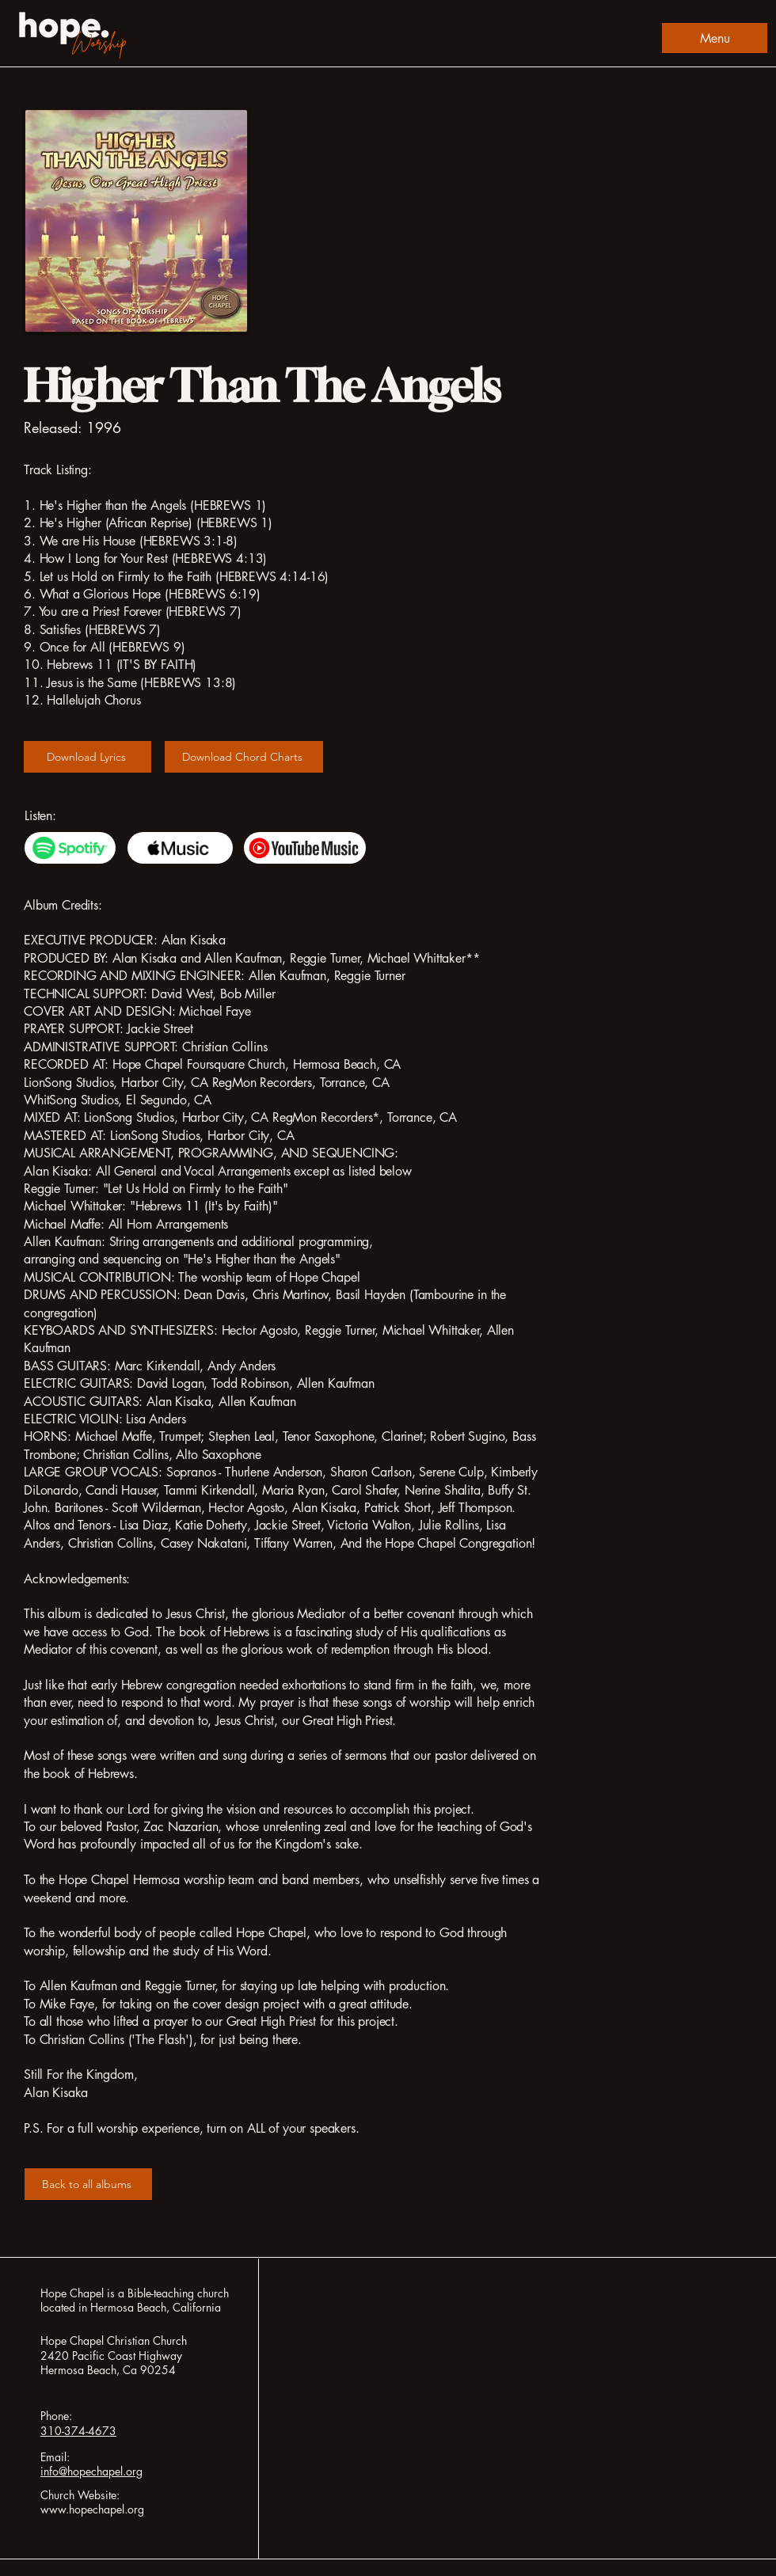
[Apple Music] (180, 848)
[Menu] (714, 38)
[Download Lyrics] (87, 757)
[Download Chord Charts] (244, 757)
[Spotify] (70, 848)
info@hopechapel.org (91, 2471)
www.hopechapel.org (92, 2509)
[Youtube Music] (305, 848)
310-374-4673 (78, 2430)
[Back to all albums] (88, 2184)
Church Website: (80, 2494)
